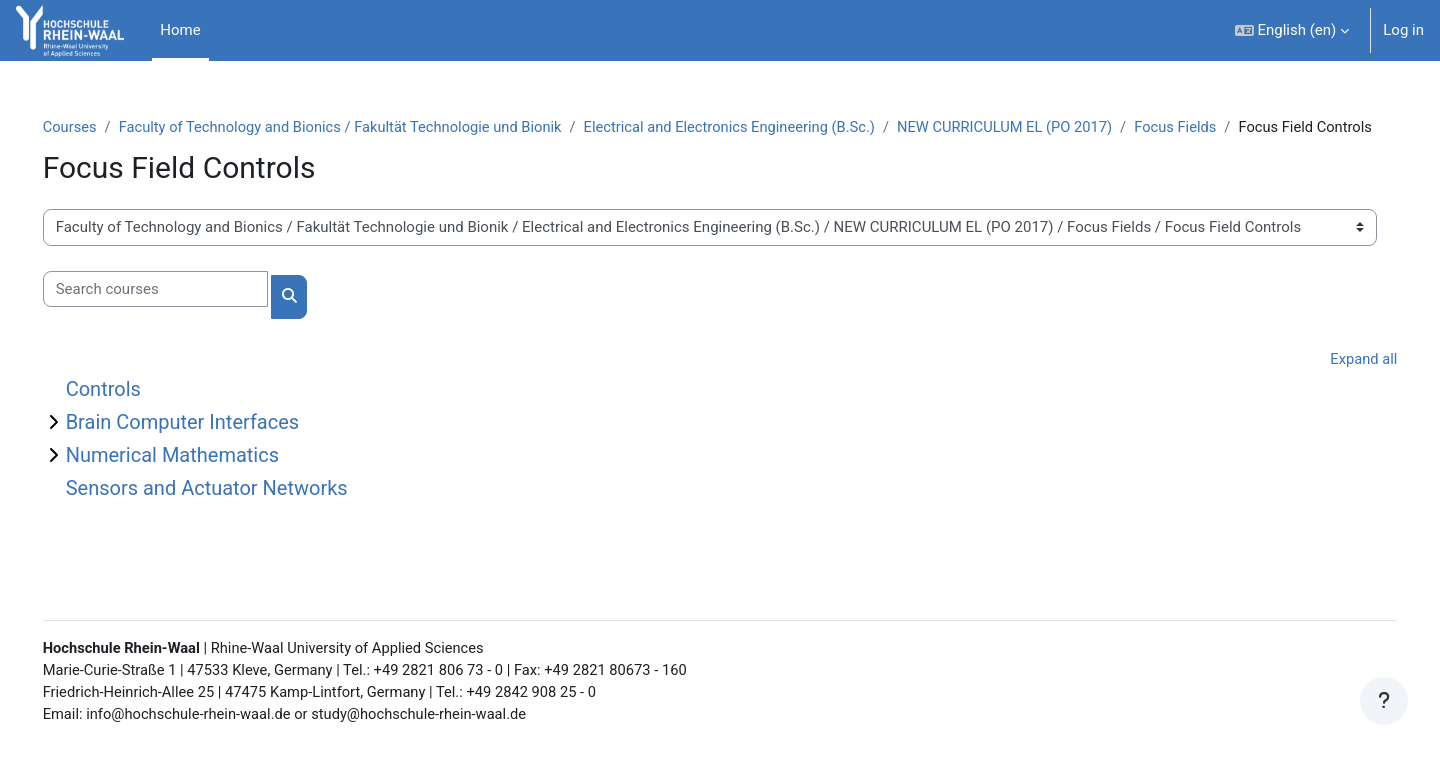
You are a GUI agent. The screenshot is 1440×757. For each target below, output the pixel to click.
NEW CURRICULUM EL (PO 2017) (1053, 127)
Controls (131, 412)
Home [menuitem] (180, 30)
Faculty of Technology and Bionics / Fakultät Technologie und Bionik (374, 127)
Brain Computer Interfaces (211, 445)
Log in (1403, 30)
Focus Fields (1228, 127)
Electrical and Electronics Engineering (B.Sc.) (772, 127)
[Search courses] (183, 312)
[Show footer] (1384, 701)
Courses (98, 127)
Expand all (1335, 382)
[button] (1292, 30)
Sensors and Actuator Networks (235, 511)
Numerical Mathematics (200, 478)
